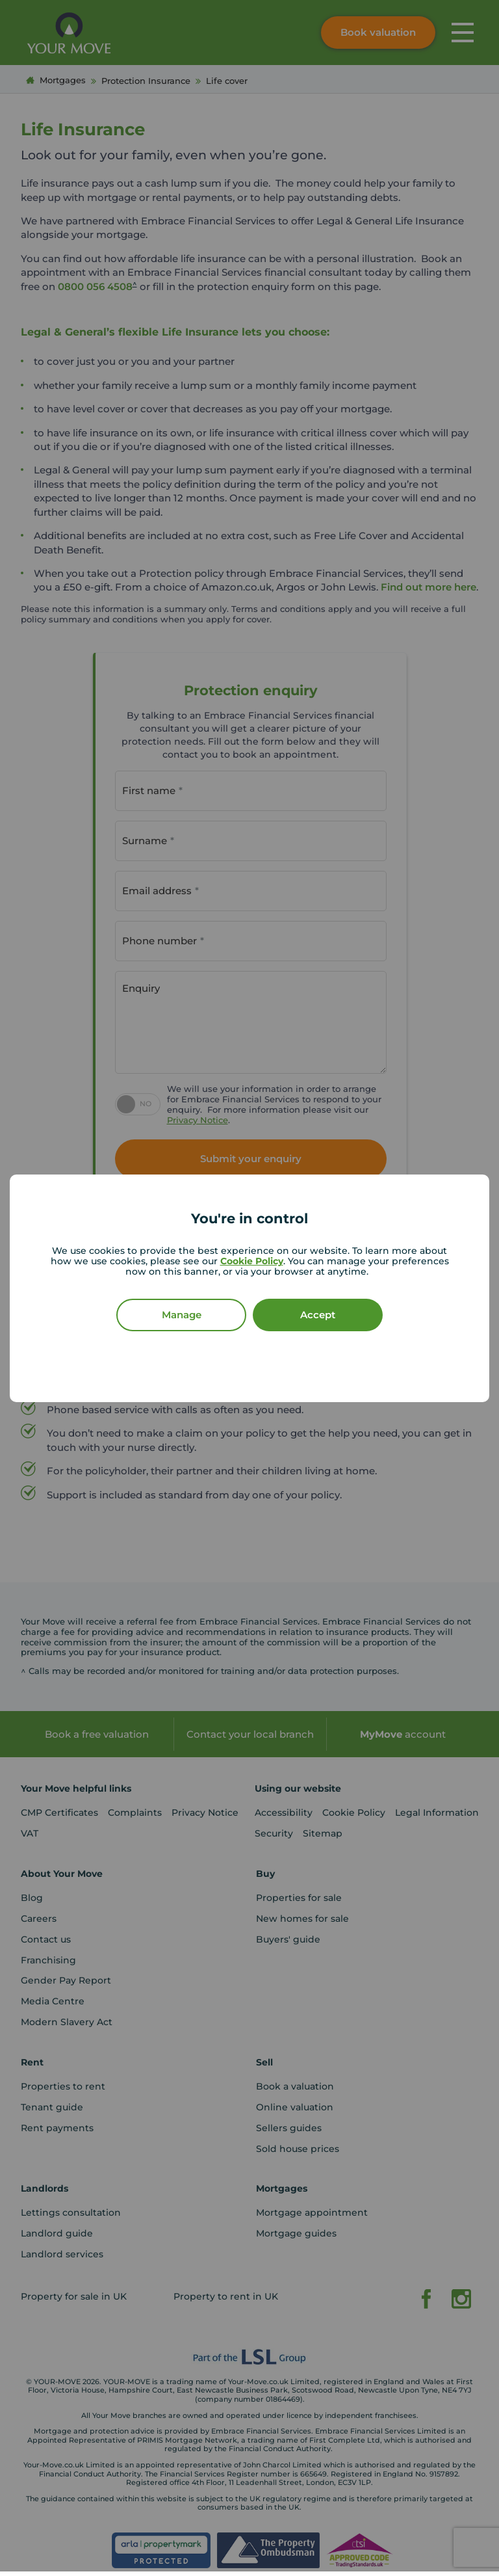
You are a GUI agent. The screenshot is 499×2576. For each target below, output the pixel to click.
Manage (181, 1314)
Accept (317, 1314)
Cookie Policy (251, 1261)
